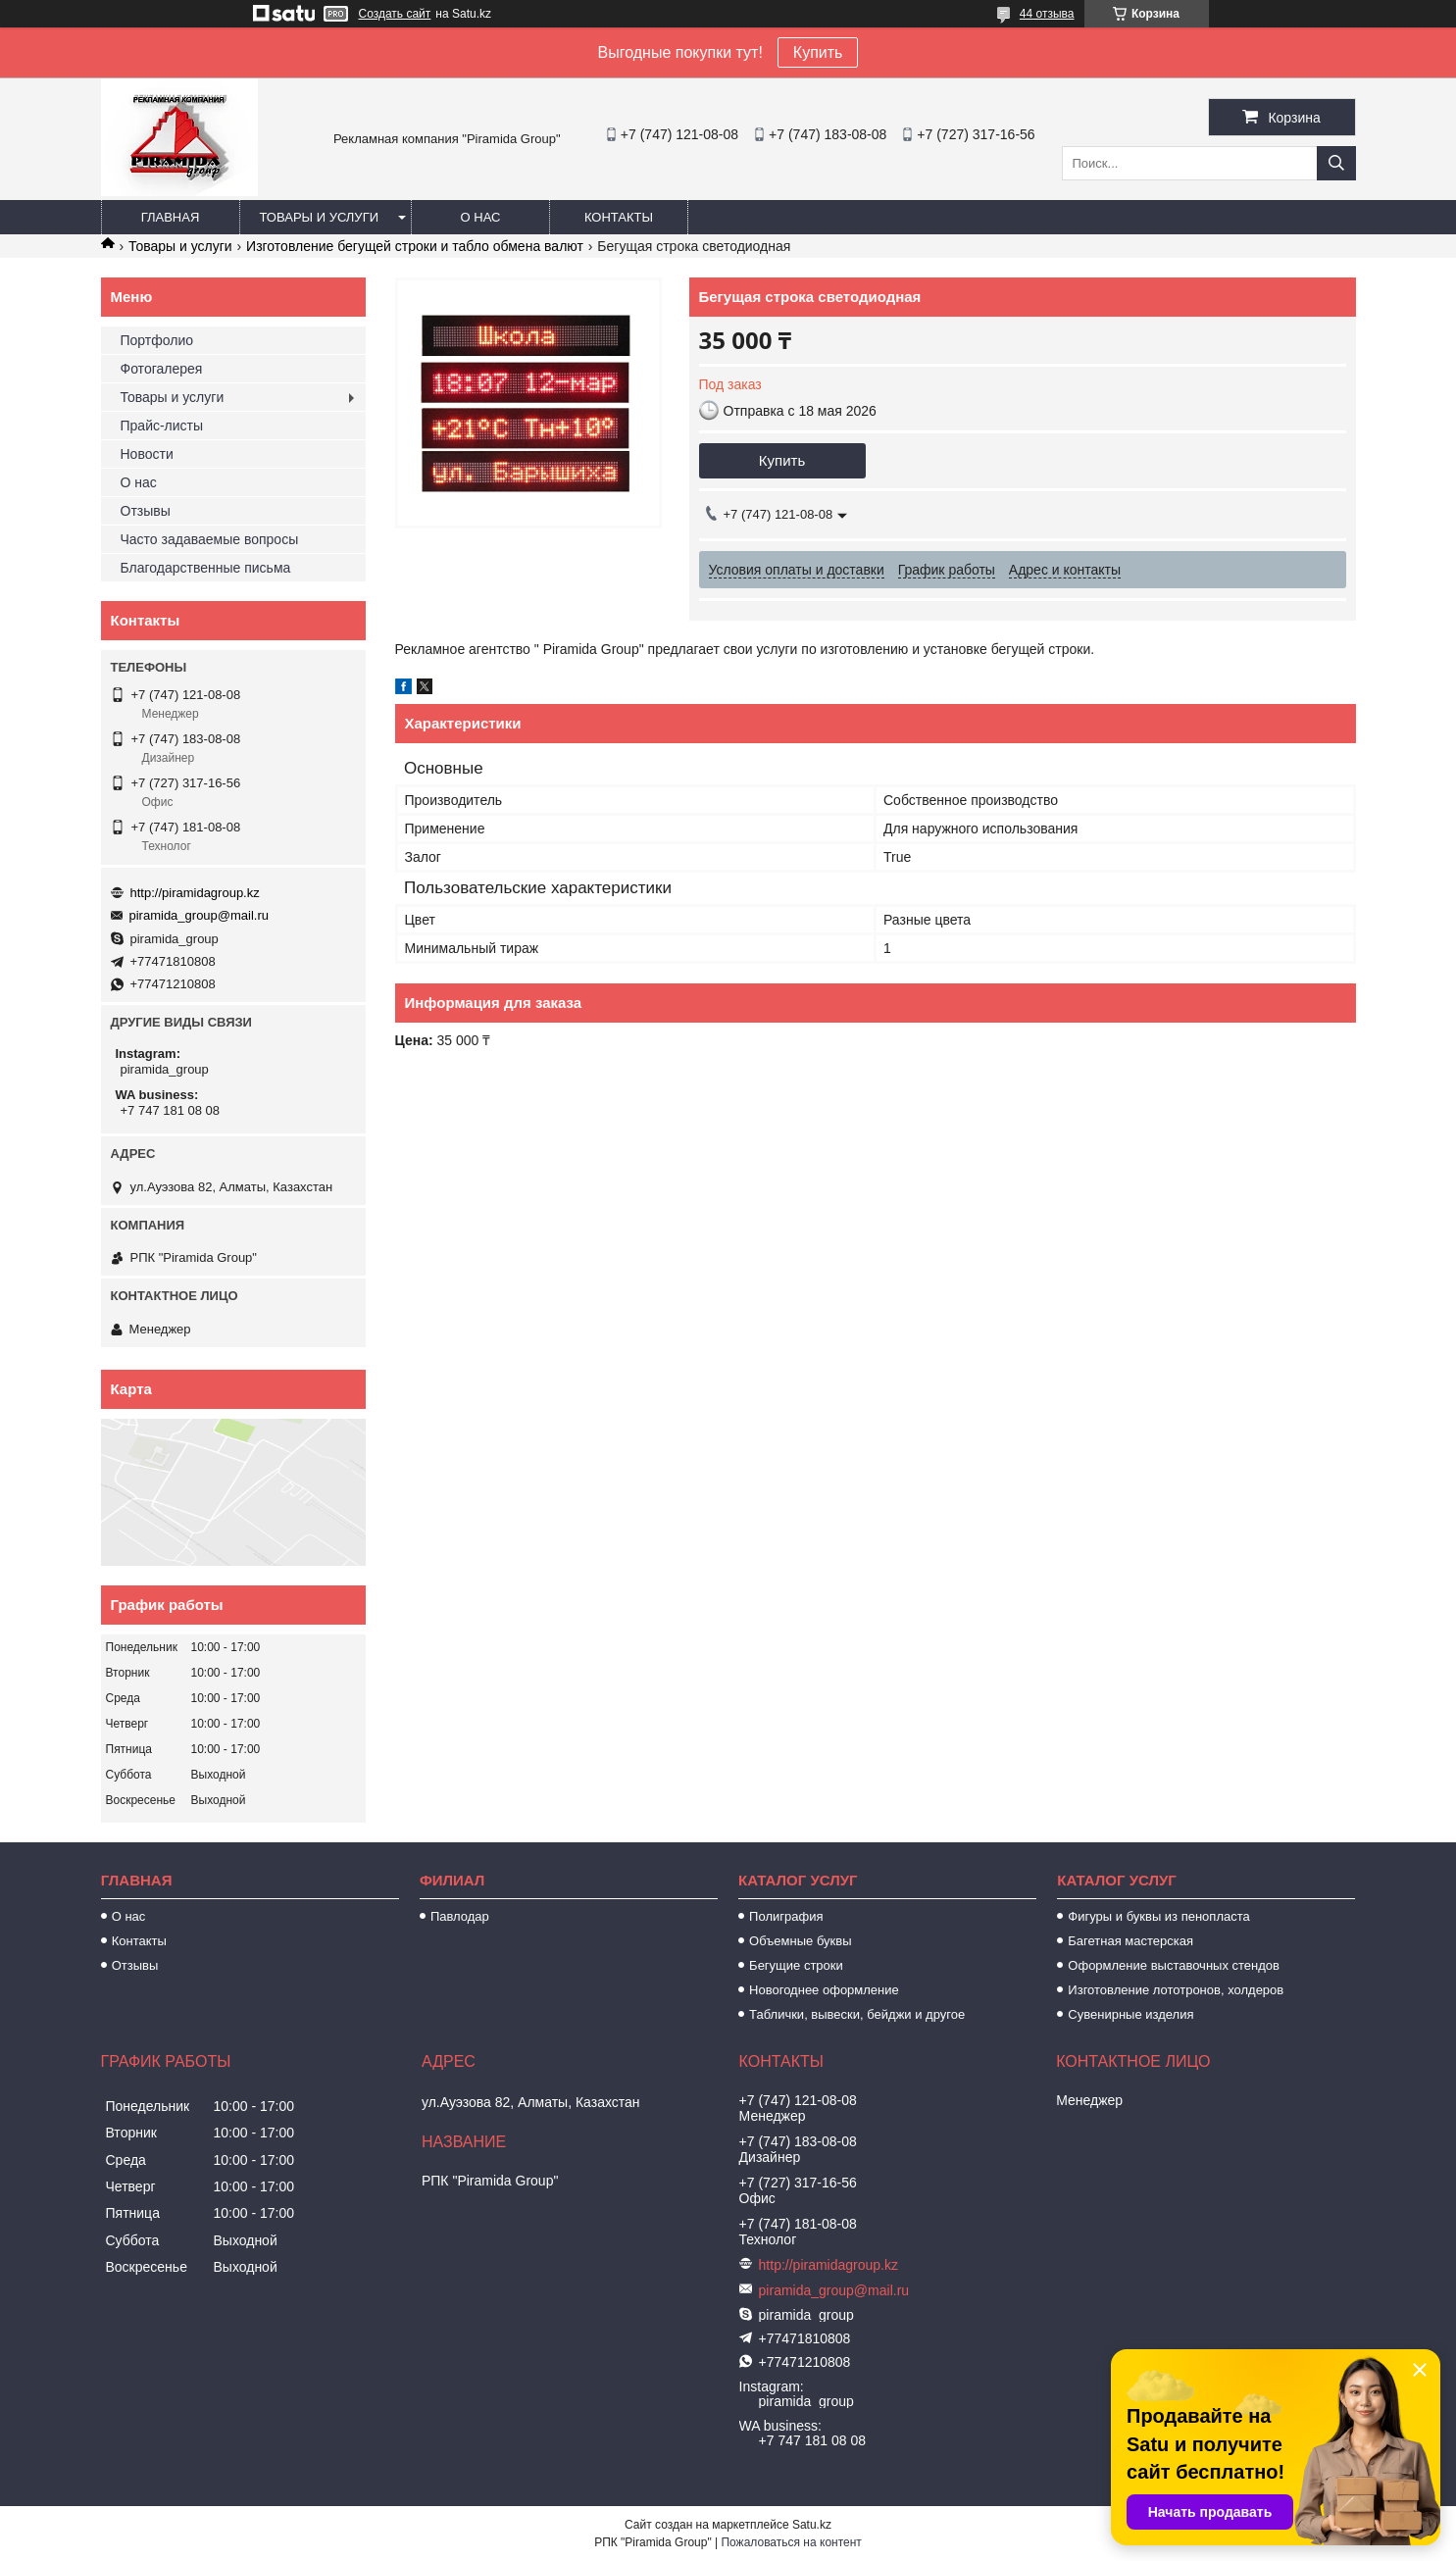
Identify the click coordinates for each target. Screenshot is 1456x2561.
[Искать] (1336, 163)
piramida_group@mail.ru (199, 915)
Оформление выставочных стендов (1174, 1965)
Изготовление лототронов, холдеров (1175, 1990)
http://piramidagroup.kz (195, 892)
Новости (147, 454)
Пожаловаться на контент (791, 2542)
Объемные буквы (800, 1940)
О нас (481, 217)
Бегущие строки (796, 1965)
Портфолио (157, 340)
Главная (170, 217)
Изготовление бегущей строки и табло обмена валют (414, 246)
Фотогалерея (162, 369)
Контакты (618, 217)
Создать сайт (395, 14)
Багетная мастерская (1130, 1940)
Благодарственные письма (206, 568)
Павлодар (459, 1916)
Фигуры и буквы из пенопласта (1158, 1916)
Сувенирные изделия (1130, 2014)
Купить (818, 52)
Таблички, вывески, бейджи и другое (857, 2014)
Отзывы (146, 511)
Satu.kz (811, 2525)
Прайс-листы (162, 425)
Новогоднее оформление (824, 1990)
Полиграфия (786, 1916)
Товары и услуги (319, 217)
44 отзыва (1047, 14)
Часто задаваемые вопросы (210, 539)
